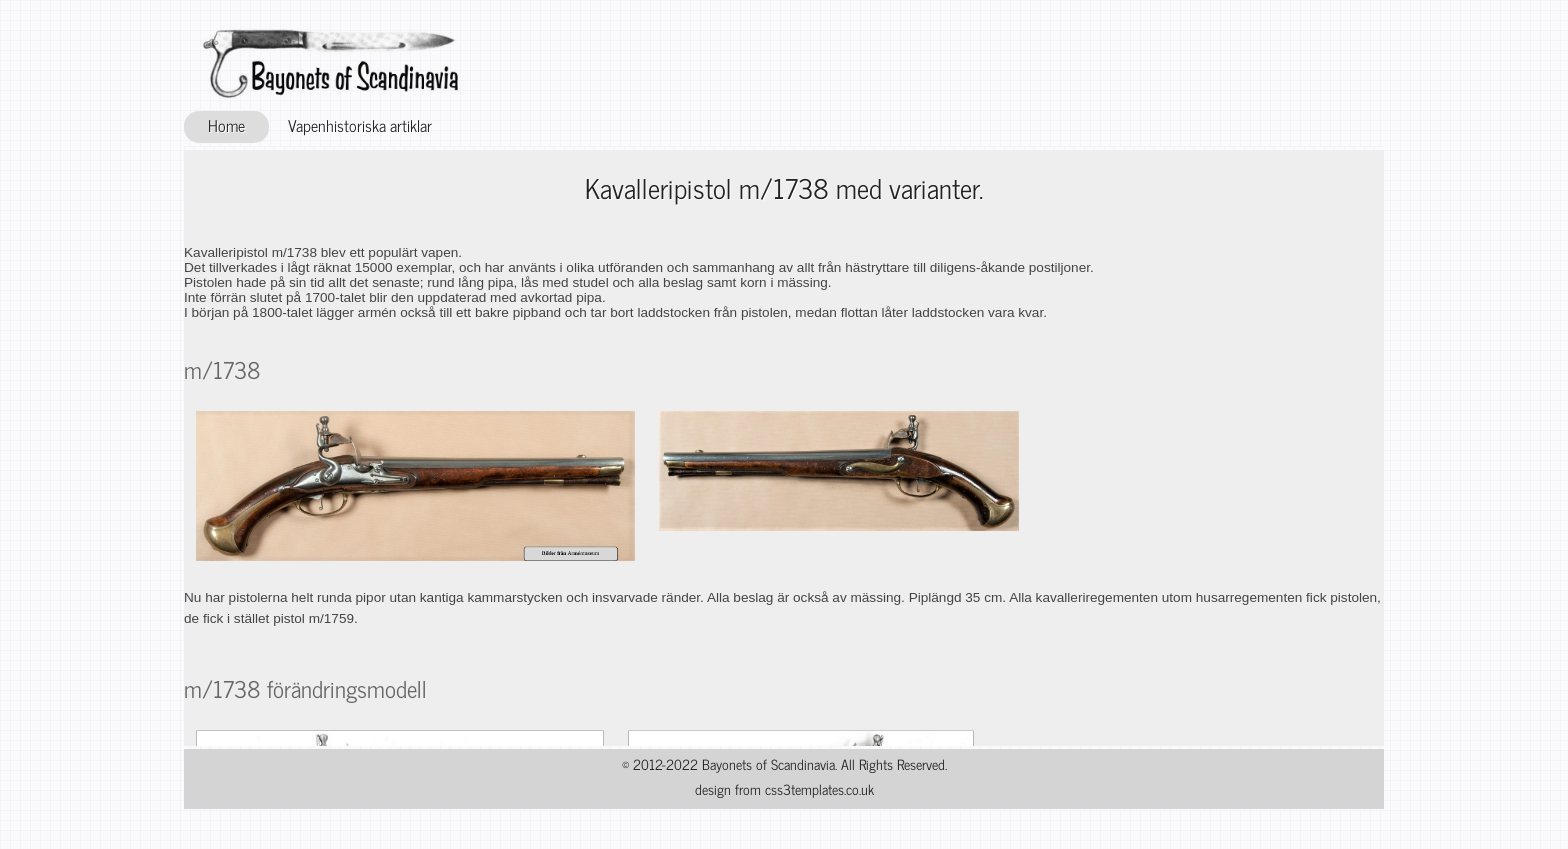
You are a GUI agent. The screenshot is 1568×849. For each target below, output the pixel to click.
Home (226, 124)
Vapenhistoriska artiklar (360, 124)
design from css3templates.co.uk (784, 789)
